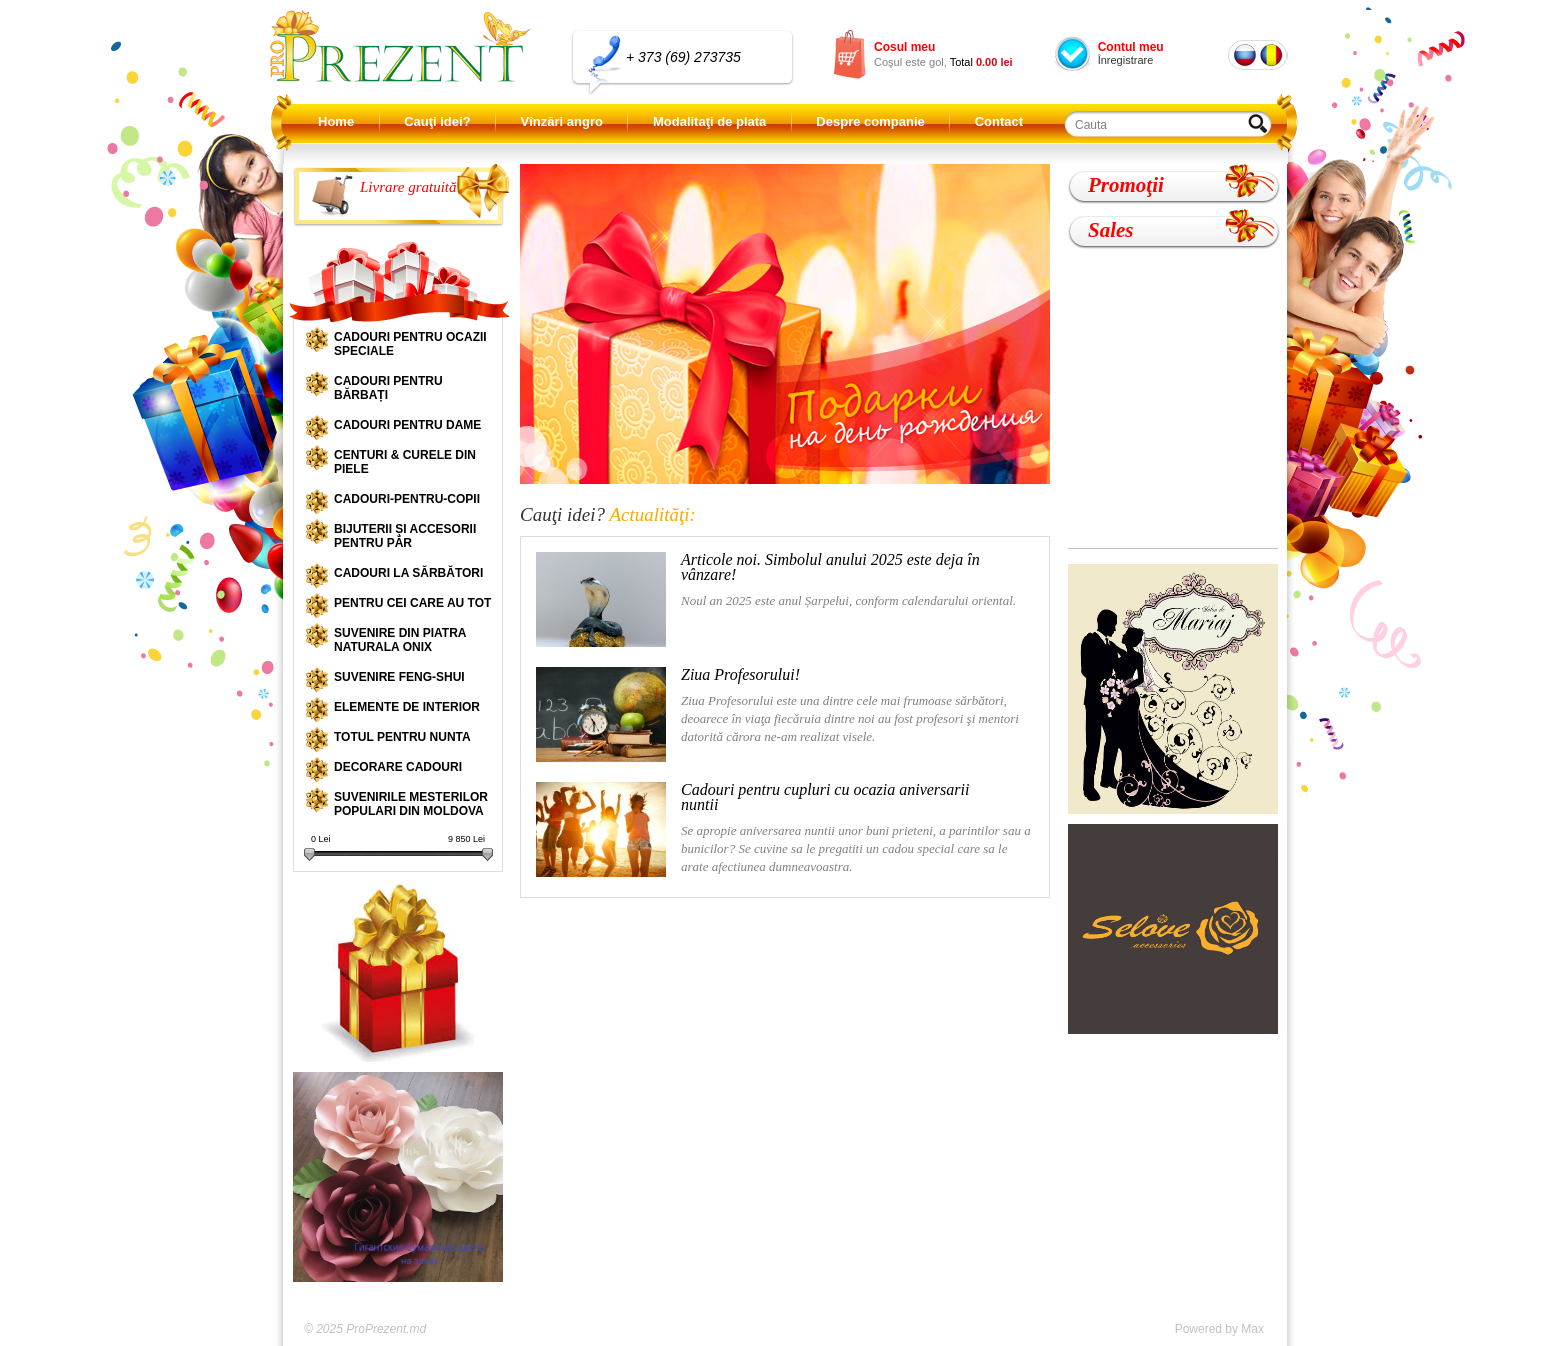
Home (336, 121)
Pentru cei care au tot (412, 603)
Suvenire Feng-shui (399, 677)
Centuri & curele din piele (405, 462)
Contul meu (1131, 47)
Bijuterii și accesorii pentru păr (405, 536)
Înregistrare (1126, 60)
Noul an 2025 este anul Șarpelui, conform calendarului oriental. (776, 599)
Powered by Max (1219, 1329)
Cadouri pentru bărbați (388, 388)
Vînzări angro (562, 121)
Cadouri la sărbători (408, 573)
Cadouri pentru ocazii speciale (410, 344)
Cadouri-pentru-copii (407, 499)
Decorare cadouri (398, 767)
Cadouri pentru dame (407, 425)
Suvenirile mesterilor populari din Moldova (411, 804)
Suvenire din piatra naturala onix (400, 640)
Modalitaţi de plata (709, 121)
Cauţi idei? (437, 121)
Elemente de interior (407, 707)
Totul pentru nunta (402, 737)
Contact (999, 121)
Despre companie (870, 121)
